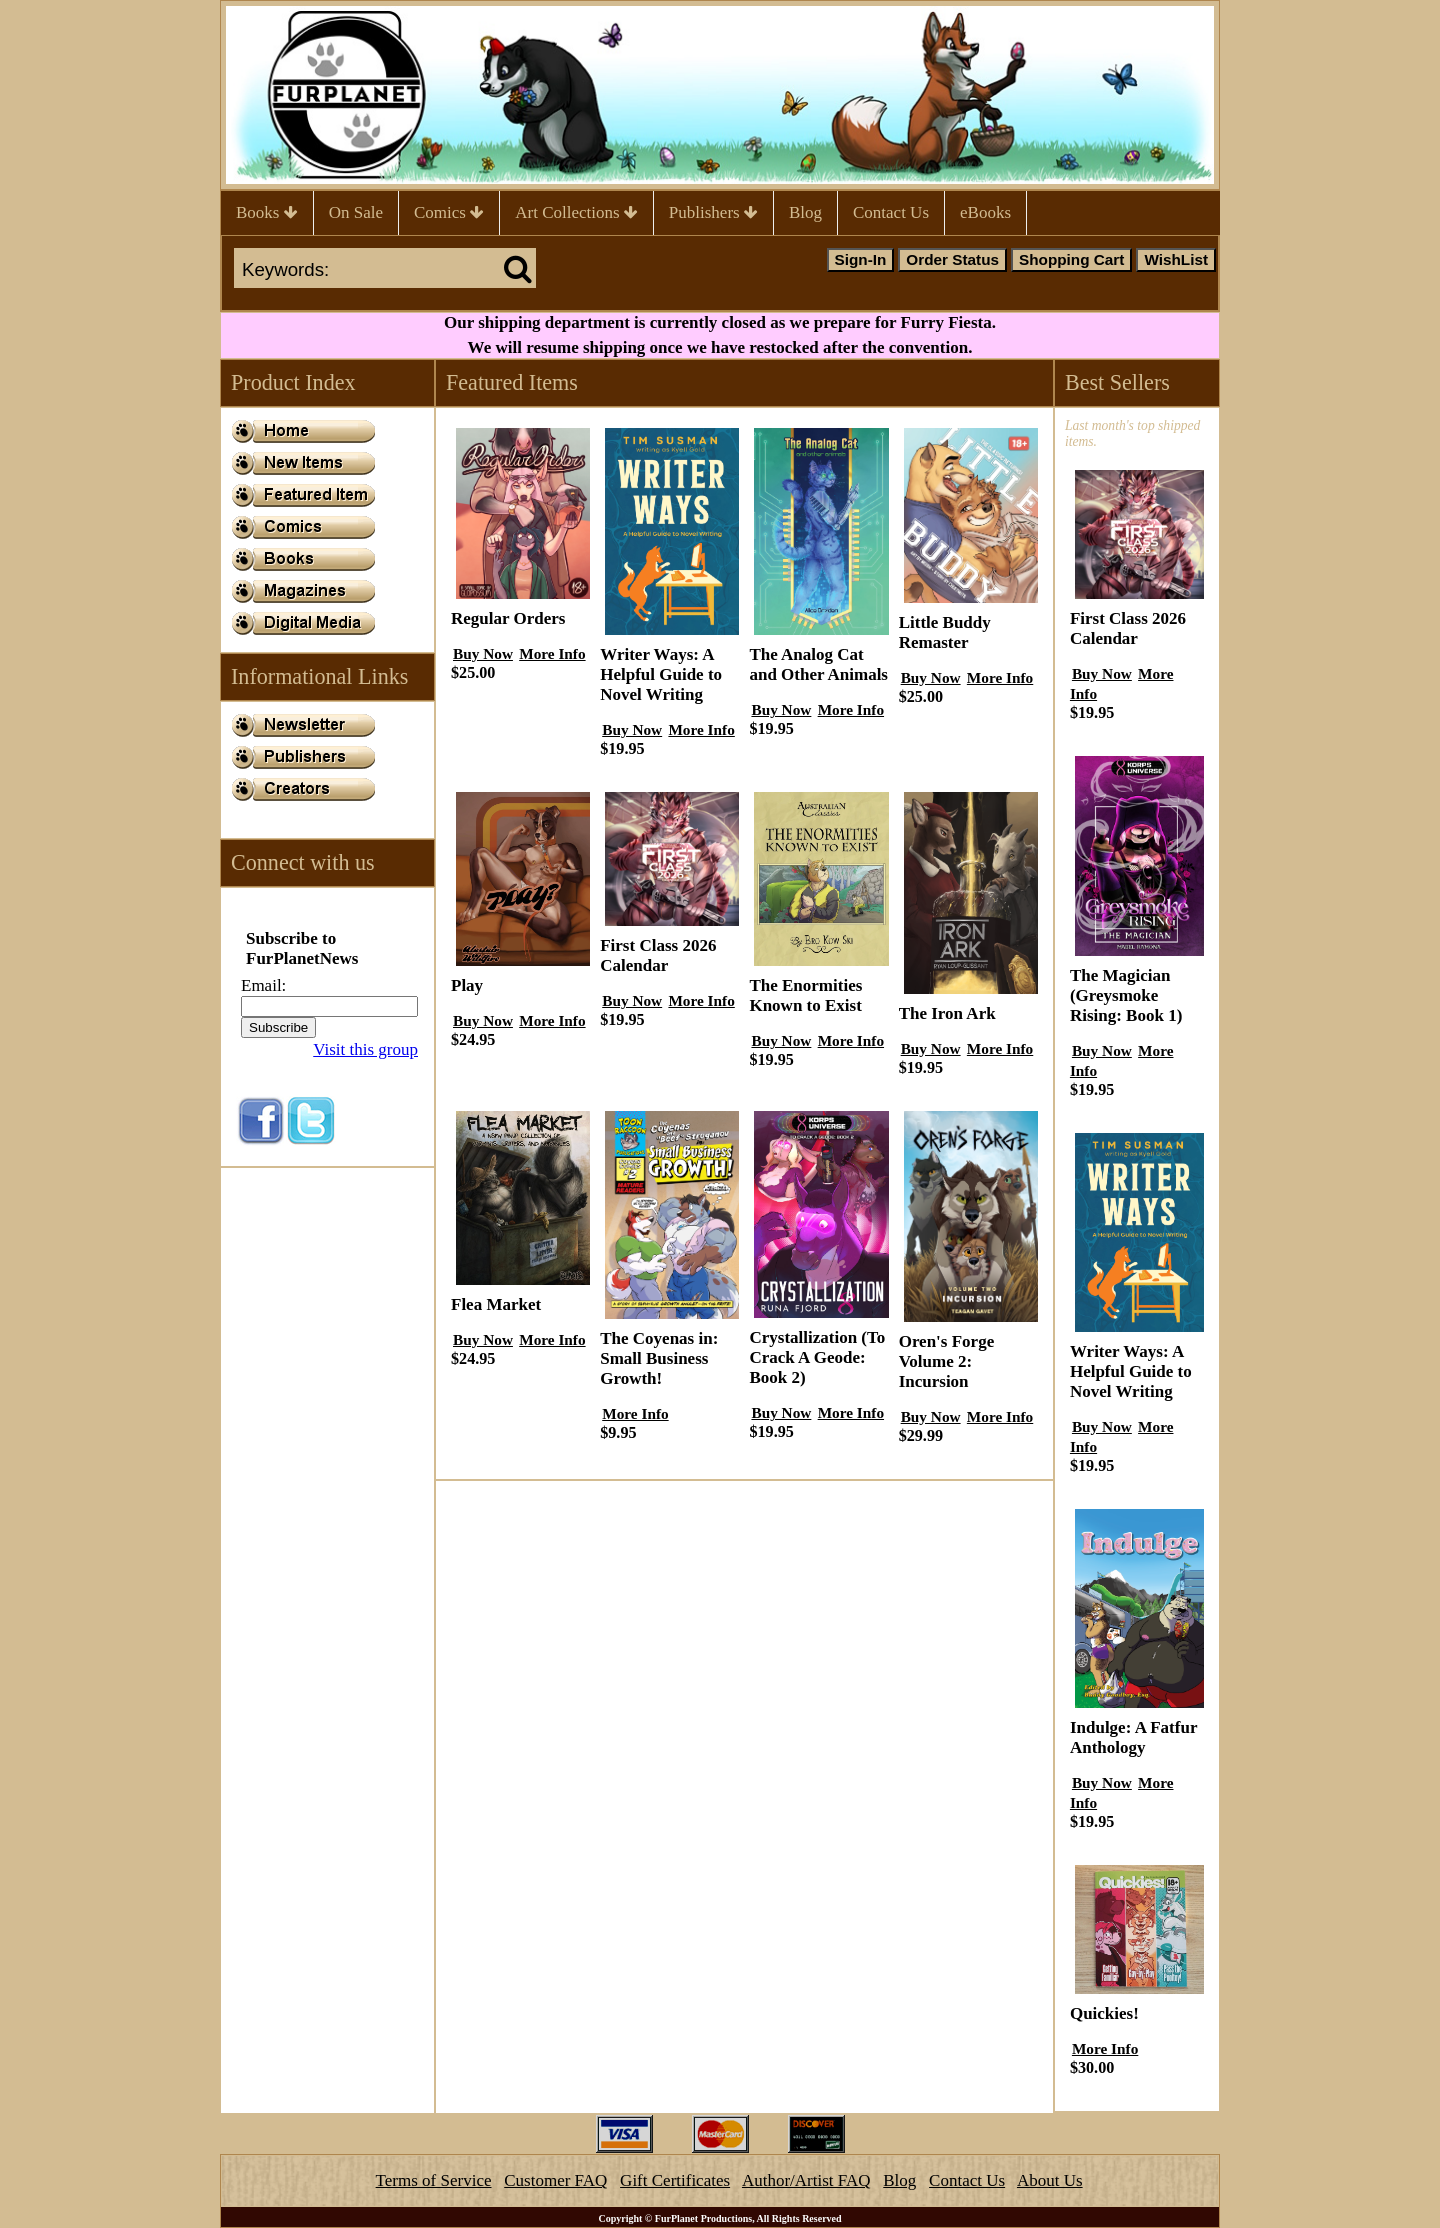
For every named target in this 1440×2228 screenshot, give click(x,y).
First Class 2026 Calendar (658, 955)
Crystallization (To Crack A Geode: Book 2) (817, 1357)
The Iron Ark (947, 1013)
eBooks (985, 212)
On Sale (356, 212)
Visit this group (365, 1049)
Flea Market (496, 1304)
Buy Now (483, 653)
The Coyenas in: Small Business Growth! (659, 1358)
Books (267, 212)
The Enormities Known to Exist (805, 995)
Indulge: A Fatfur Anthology (1133, 1737)
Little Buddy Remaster (945, 632)
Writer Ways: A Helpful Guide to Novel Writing (661, 674)
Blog (805, 212)
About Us (1050, 2180)
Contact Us (891, 212)
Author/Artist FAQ (806, 2180)
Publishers (713, 212)
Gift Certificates (675, 2180)
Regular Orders (508, 618)
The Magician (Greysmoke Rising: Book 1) (1126, 995)
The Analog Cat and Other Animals (818, 664)
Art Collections (576, 212)
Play (467, 985)
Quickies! (1104, 2013)
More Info (552, 653)
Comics (449, 212)
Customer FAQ (555, 2180)
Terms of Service (434, 2180)
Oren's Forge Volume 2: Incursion (947, 1361)
